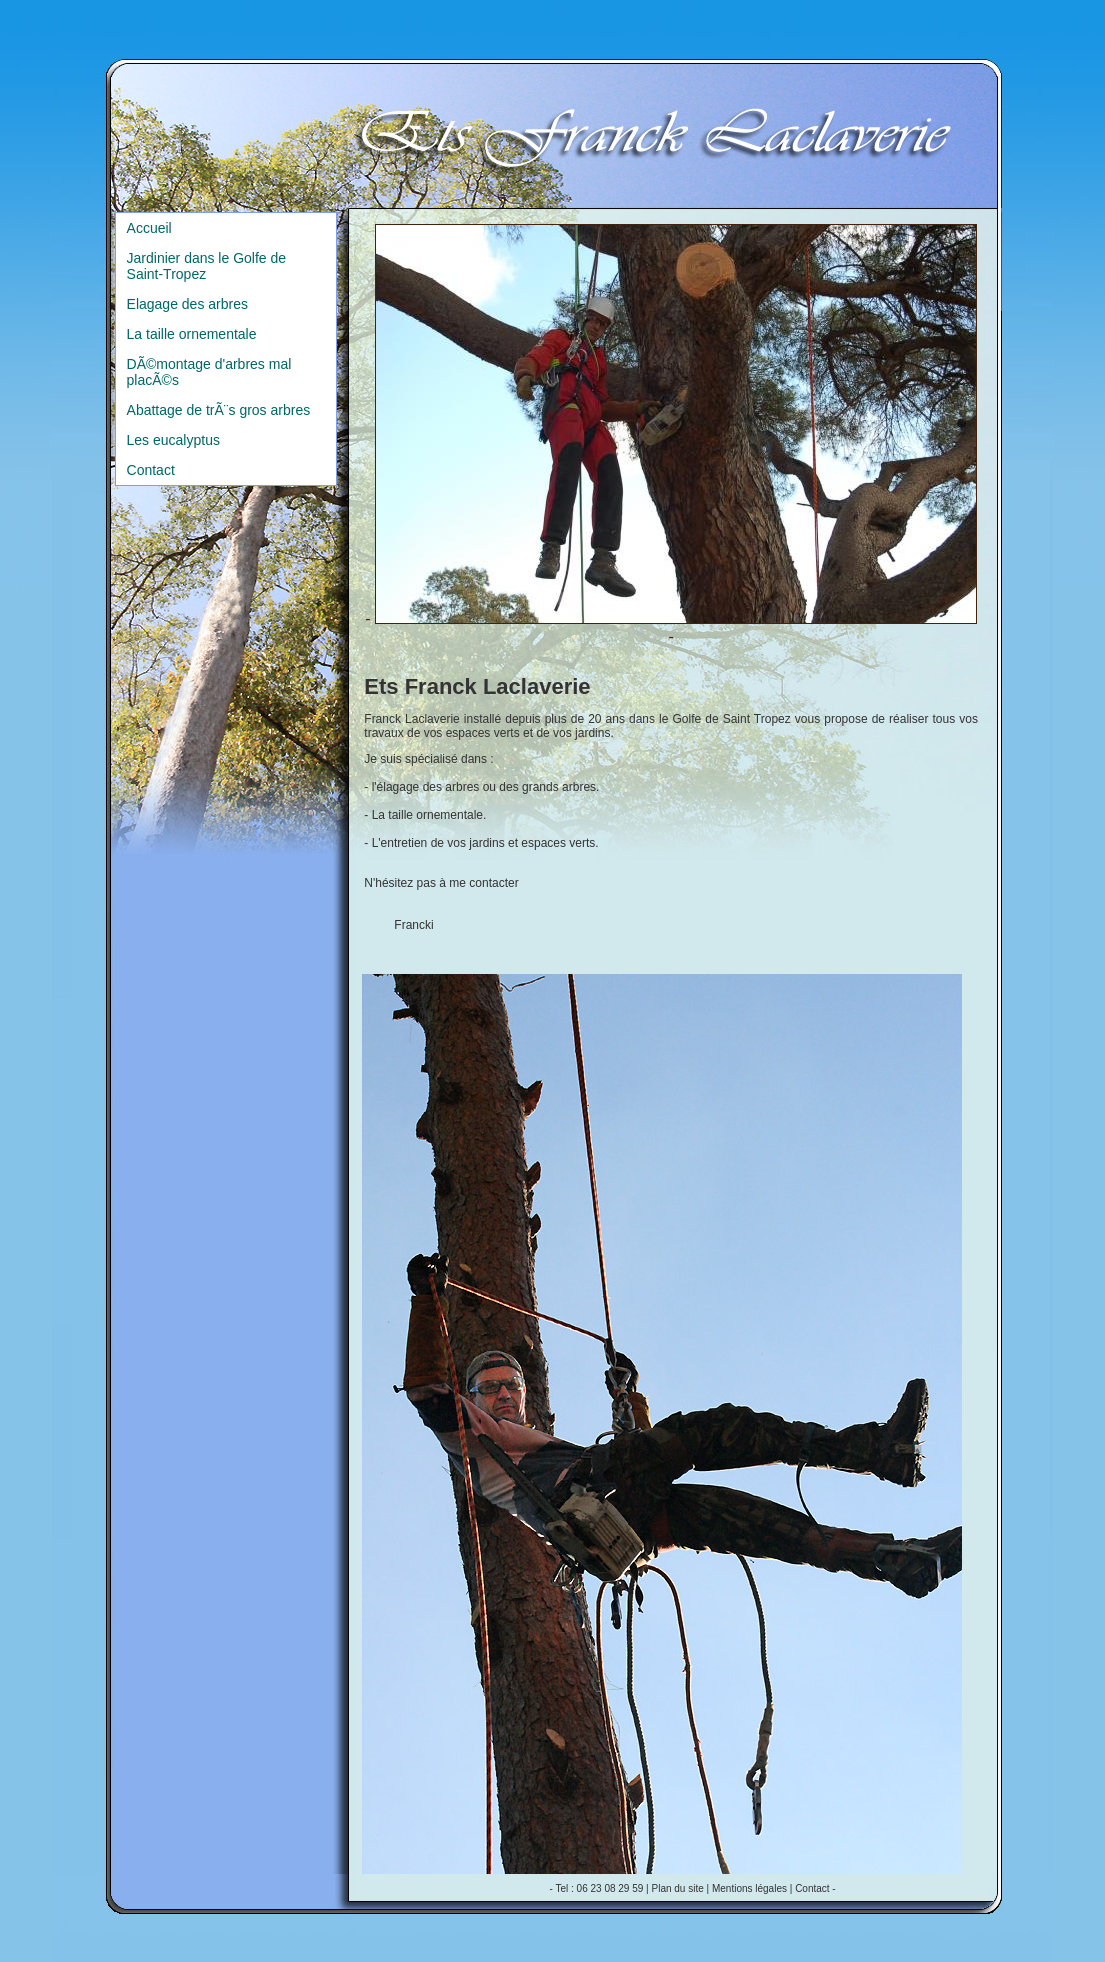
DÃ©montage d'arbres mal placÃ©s (209, 372)
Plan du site (678, 1888)
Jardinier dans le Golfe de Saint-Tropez (207, 266)
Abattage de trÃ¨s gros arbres (219, 410)
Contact (151, 470)
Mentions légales (749, 1888)
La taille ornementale (192, 334)
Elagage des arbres (187, 304)
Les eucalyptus (173, 440)
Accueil (149, 228)
